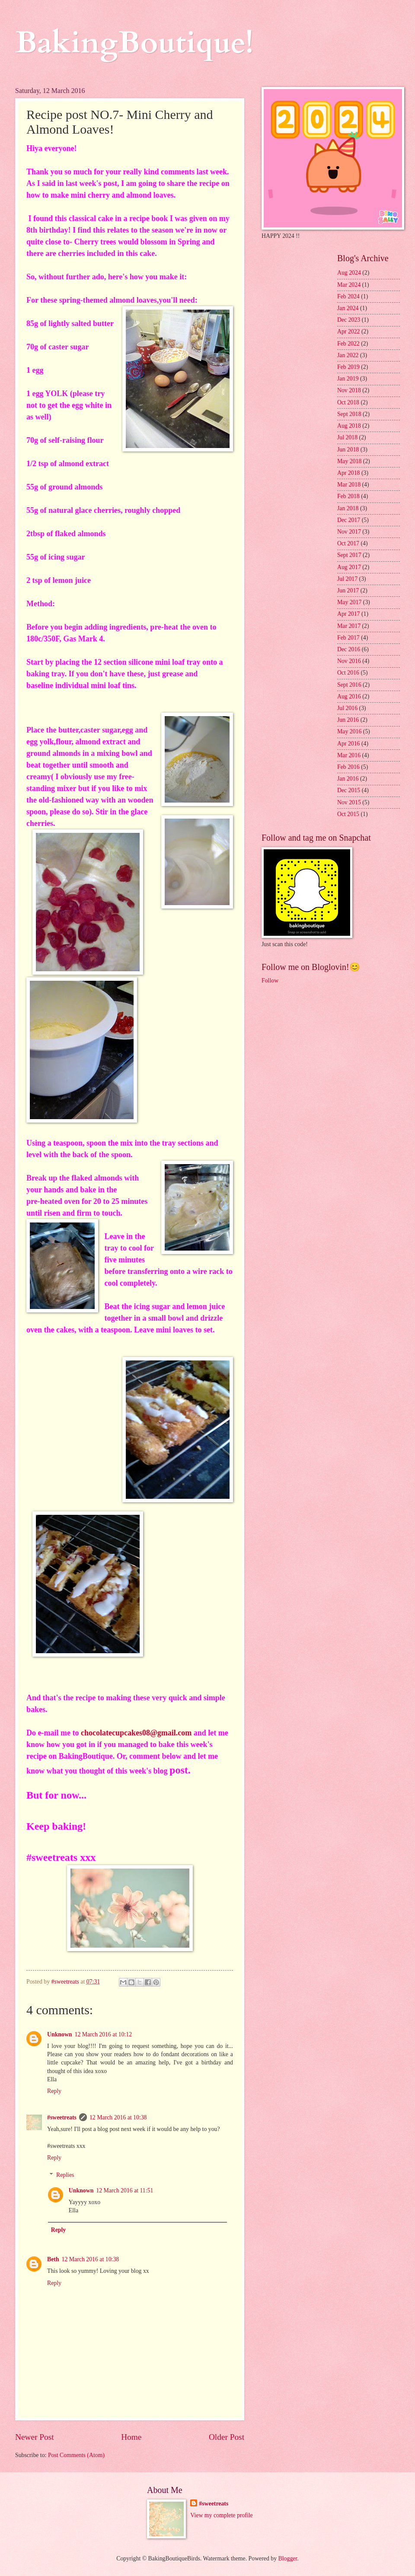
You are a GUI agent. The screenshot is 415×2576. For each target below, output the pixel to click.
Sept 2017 (349, 555)
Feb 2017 (348, 637)
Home (131, 2437)
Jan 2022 (347, 355)
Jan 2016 (347, 778)
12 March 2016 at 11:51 (124, 2190)
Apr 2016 (348, 743)
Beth (53, 2259)
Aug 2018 (349, 425)
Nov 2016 (349, 661)
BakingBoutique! (134, 42)
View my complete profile (221, 2515)
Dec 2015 (348, 790)
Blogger (287, 2558)
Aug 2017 (349, 567)
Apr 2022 (348, 331)
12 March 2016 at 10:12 (103, 2034)
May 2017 (349, 602)
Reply (54, 2091)
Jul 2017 (347, 579)
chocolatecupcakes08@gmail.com (136, 1732)
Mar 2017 (349, 626)
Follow (270, 980)
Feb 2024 (348, 296)
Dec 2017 (348, 520)
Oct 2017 (348, 543)
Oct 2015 (348, 814)
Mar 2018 (349, 484)
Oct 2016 (348, 672)
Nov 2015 (349, 802)
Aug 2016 (349, 696)
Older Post (226, 2437)
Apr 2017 (348, 614)
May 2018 (349, 461)
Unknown (59, 2034)
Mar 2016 (349, 755)
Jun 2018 (348, 449)
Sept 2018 (349, 414)
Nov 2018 (349, 390)
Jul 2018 (347, 437)
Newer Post (34, 2437)
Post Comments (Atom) (76, 2455)
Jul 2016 (347, 708)
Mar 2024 (349, 285)
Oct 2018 (348, 402)
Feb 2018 (348, 496)
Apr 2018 (348, 473)
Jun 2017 (348, 590)
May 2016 (349, 731)
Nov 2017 (349, 531)
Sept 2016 (349, 685)
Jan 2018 (347, 508)
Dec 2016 (348, 649)
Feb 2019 (348, 367)
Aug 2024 (349, 272)
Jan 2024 (347, 308)
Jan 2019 (347, 378)
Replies (65, 2175)
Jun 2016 (348, 720)
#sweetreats (62, 2117)
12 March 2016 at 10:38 (118, 2117)
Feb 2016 (348, 767)
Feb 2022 (348, 343)
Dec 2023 (348, 320)
